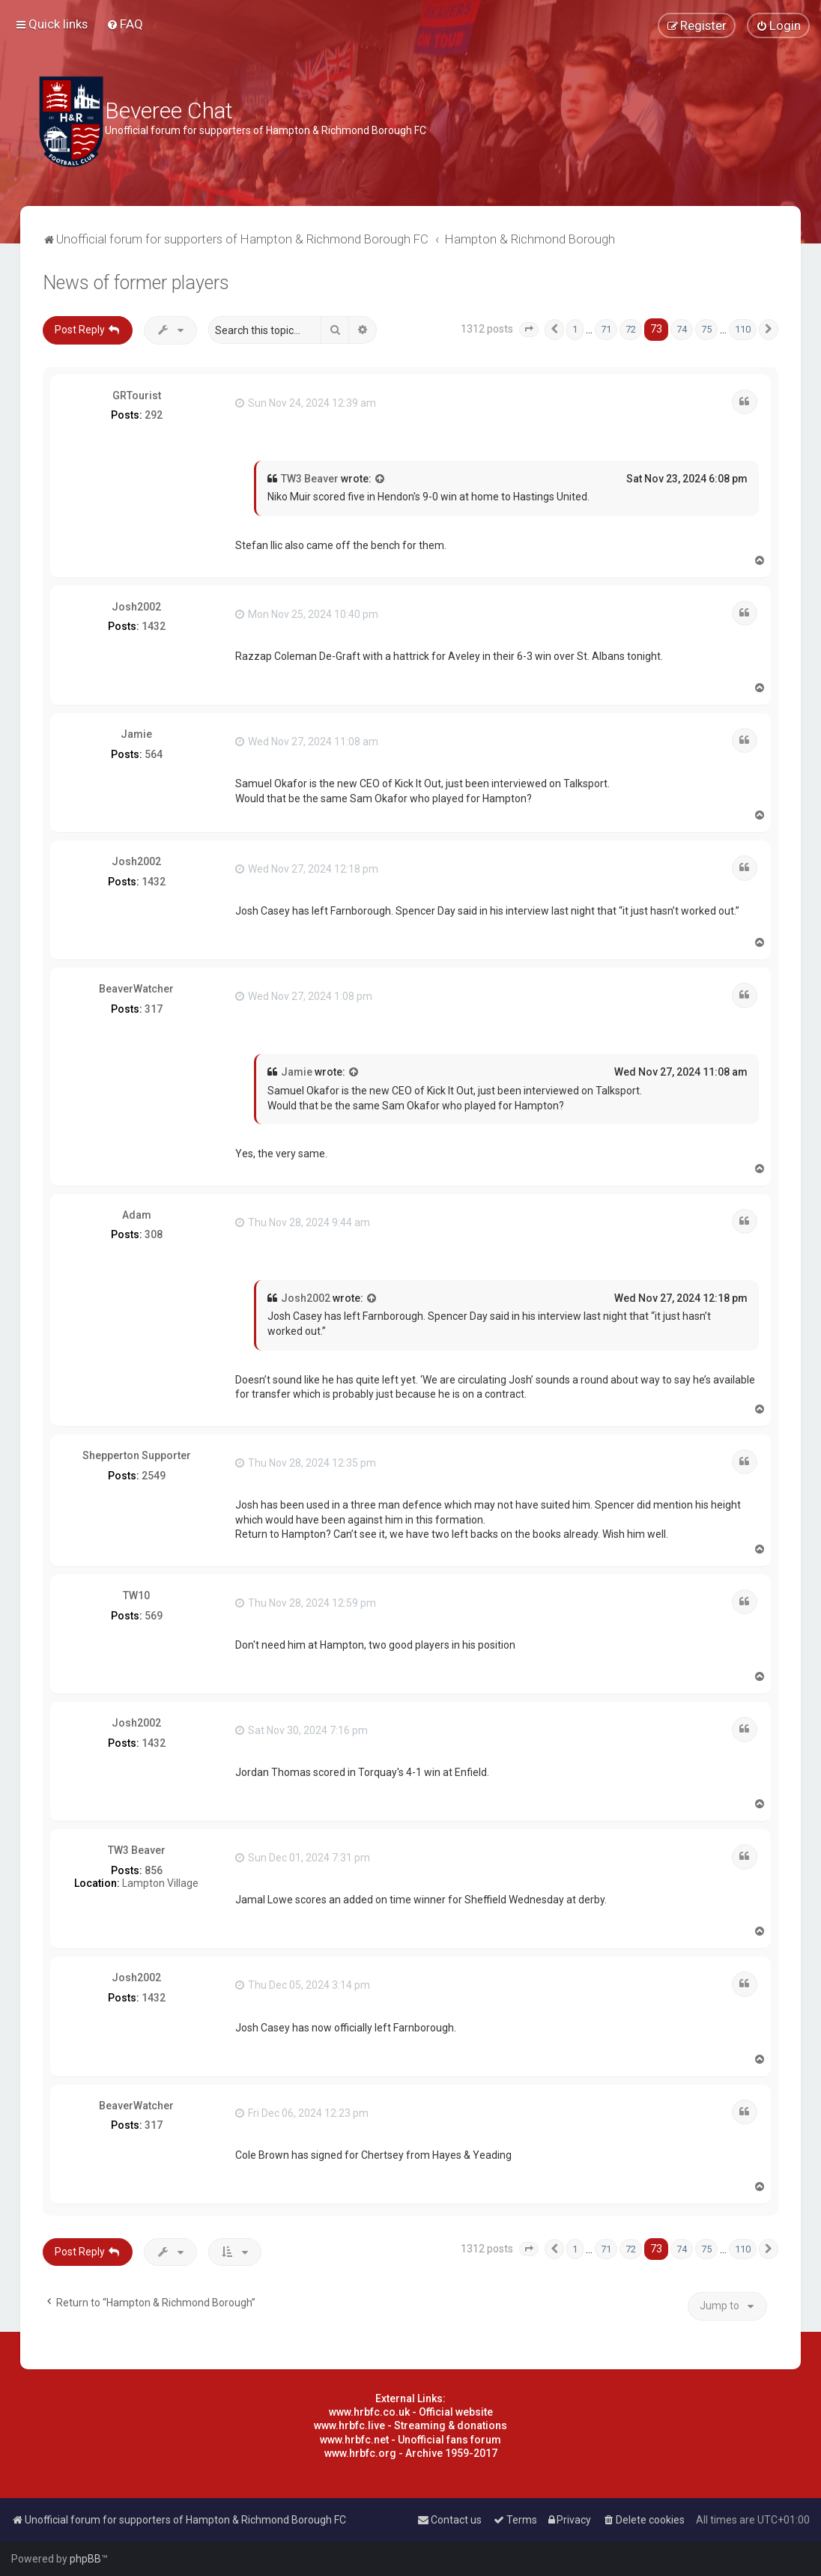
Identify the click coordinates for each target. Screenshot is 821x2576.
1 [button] (575, 329)
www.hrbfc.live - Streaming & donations (410, 2425)
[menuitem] (125, 24)
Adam (136, 1215)
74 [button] (681, 329)
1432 (154, 626)
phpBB (85, 2559)
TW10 (136, 1595)
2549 (154, 1476)
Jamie (136, 734)
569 (154, 1616)
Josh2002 (136, 607)
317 (154, 1009)
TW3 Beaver (310, 479)
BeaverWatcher (136, 989)
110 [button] (743, 329)
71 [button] (606, 329)
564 (154, 754)
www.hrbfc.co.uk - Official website (411, 2412)
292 (154, 415)
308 (154, 1234)
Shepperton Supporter (136, 1455)
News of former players (136, 283)
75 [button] (706, 329)
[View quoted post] (380, 479)
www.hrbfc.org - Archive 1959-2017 (410, 2453)
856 (154, 1870)
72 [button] (630, 329)
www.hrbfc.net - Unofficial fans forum (410, 2440)
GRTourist (136, 395)
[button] (529, 329)
